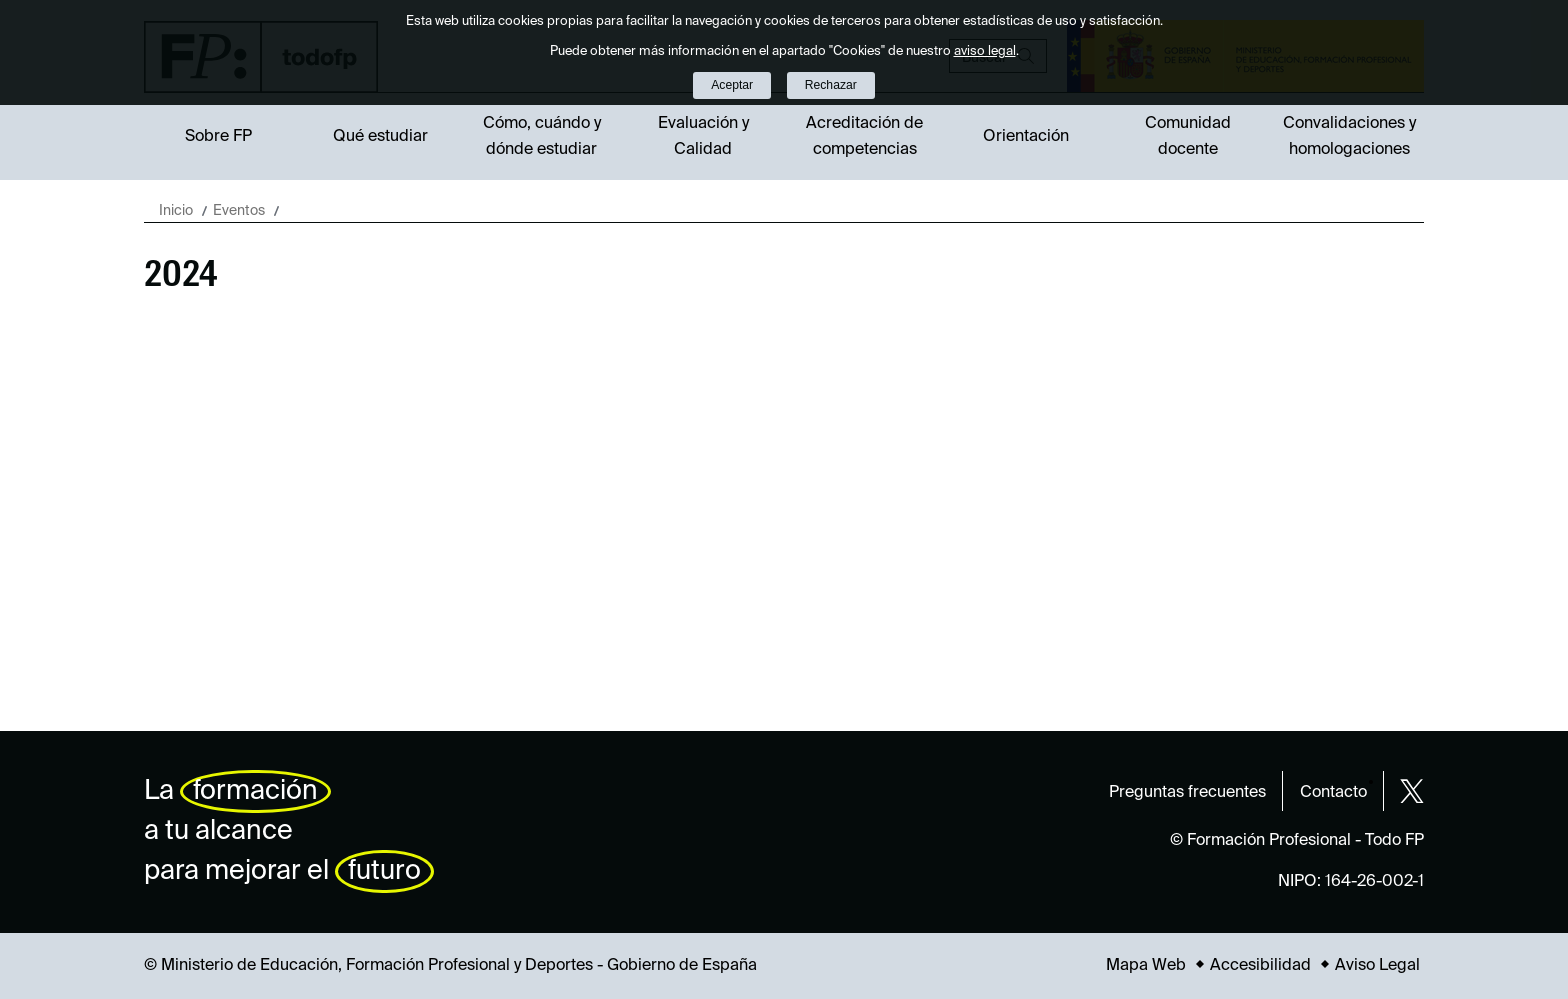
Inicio (176, 211)
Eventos (239, 211)
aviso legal (985, 51)
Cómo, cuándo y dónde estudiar (542, 137)
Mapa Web (1146, 966)
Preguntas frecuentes (1187, 793)
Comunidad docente (1188, 137)
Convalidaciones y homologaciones (1349, 137)
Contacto (1333, 793)
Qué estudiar (380, 137)
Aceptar (732, 85)
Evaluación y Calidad (703, 137)
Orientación (1026, 137)
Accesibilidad (1260, 966)
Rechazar (831, 85)
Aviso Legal (1377, 966)
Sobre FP (218, 137)
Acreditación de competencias (864, 137)
